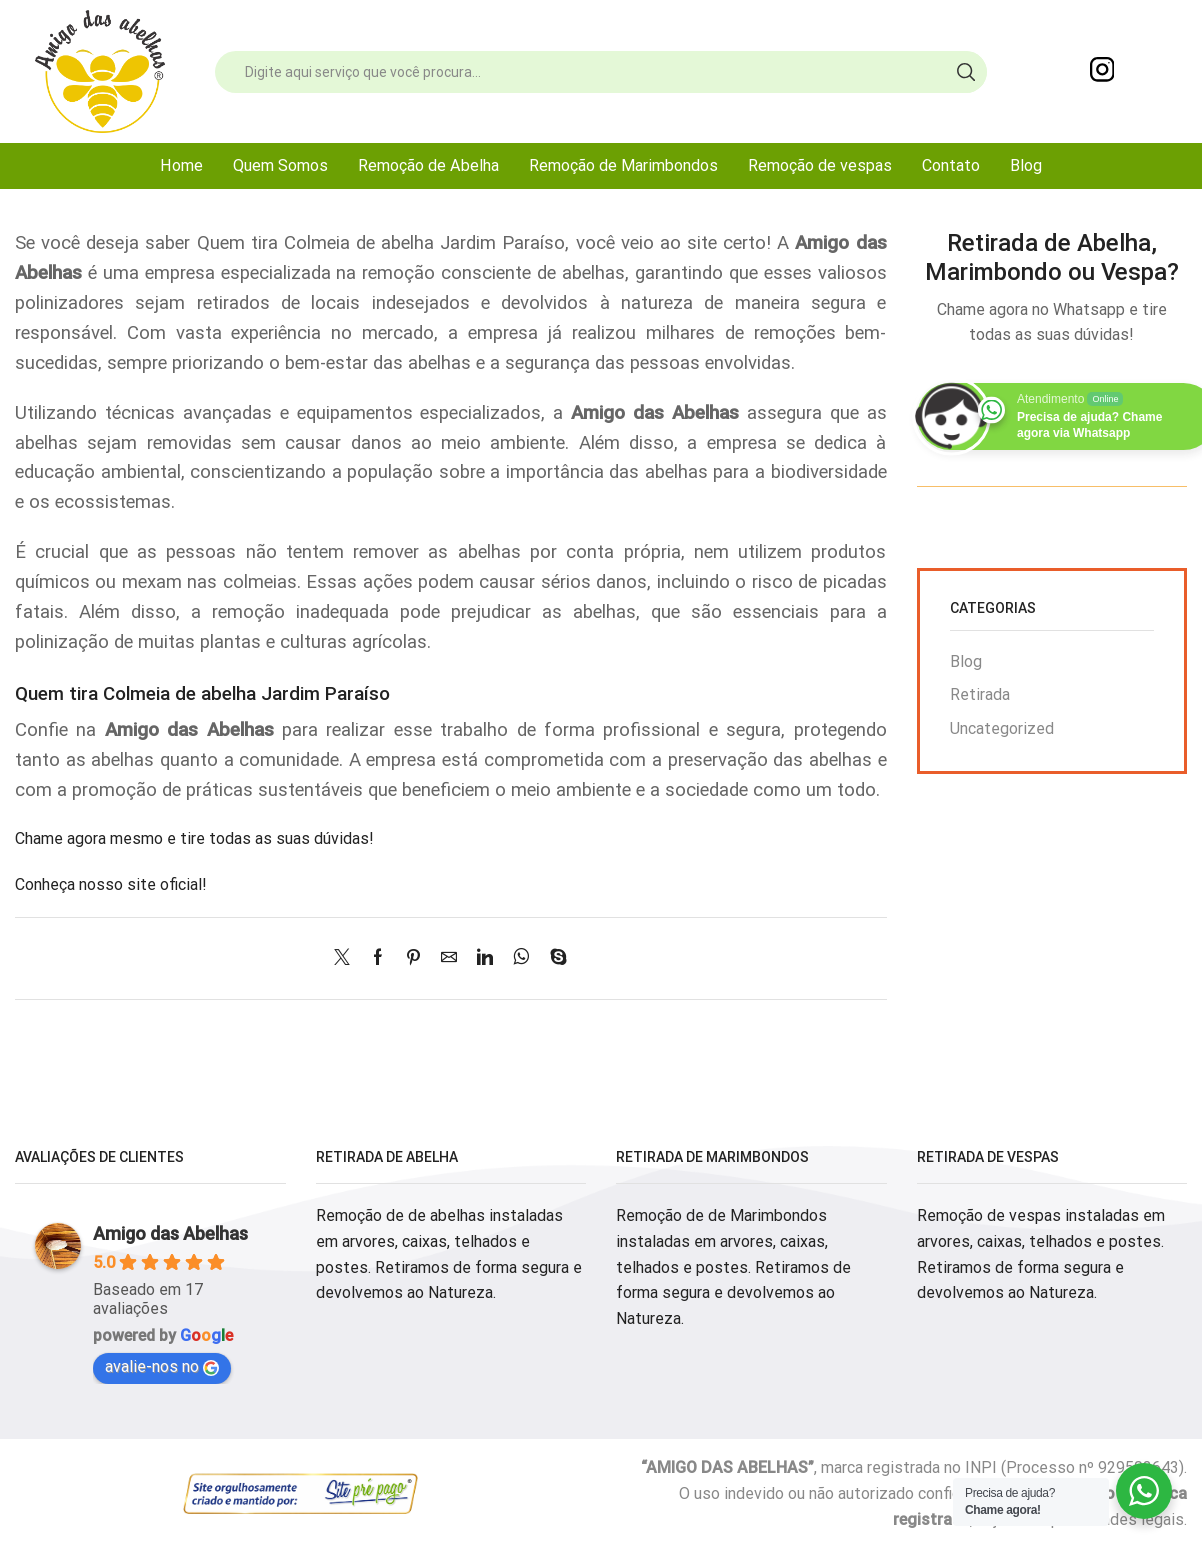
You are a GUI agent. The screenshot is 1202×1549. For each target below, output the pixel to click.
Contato (951, 165)
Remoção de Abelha (428, 165)
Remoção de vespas (820, 165)
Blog (1026, 165)
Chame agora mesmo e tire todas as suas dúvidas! (194, 838)
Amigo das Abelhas (170, 1233)
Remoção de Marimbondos (623, 165)
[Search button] (966, 72)
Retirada (980, 694)
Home (181, 165)
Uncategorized (1002, 728)
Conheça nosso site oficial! (111, 884)
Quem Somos (280, 165)
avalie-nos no (162, 1366)
